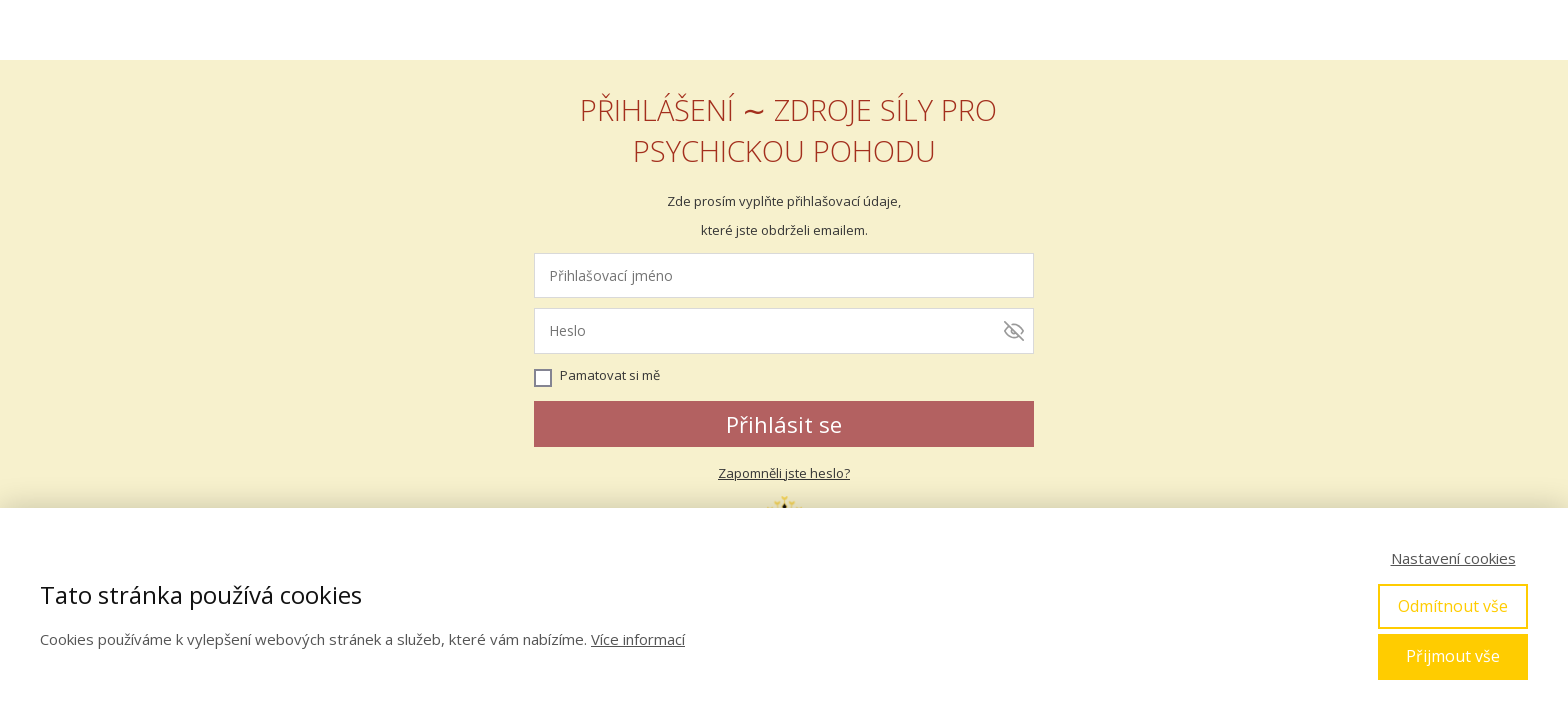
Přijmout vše (1453, 656)
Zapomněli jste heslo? (784, 473)
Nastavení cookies (1453, 558)
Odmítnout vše (1453, 606)
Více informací (638, 639)
